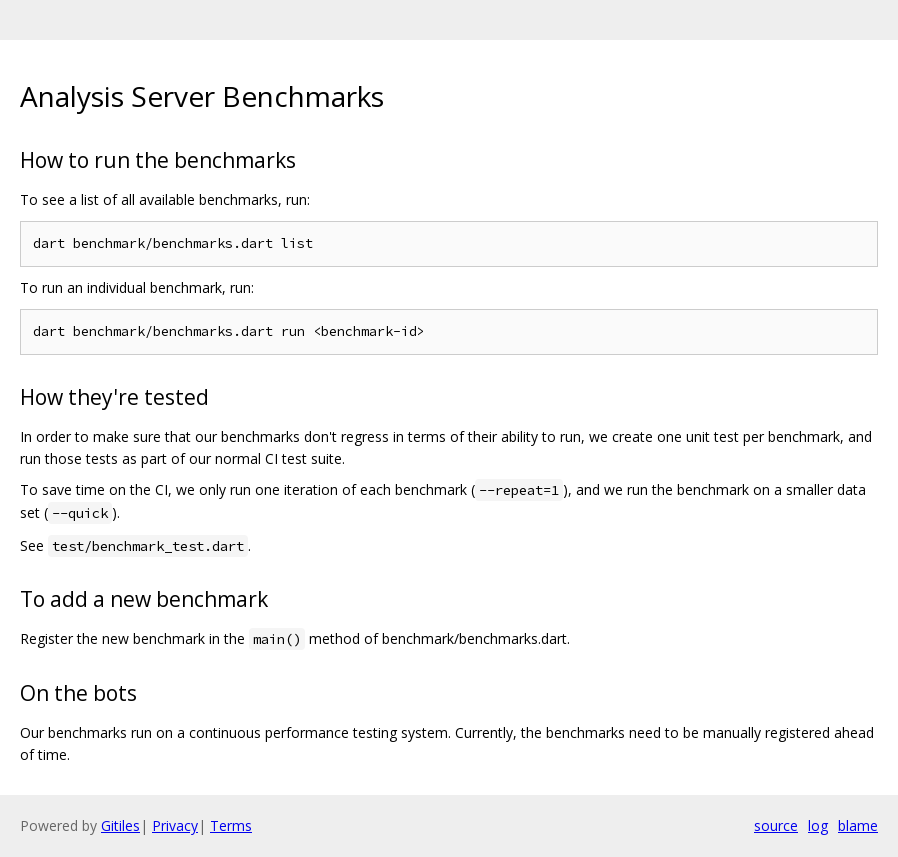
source (776, 825)
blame (858, 825)
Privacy (175, 825)
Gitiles (120, 825)
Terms (231, 825)
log (818, 825)
